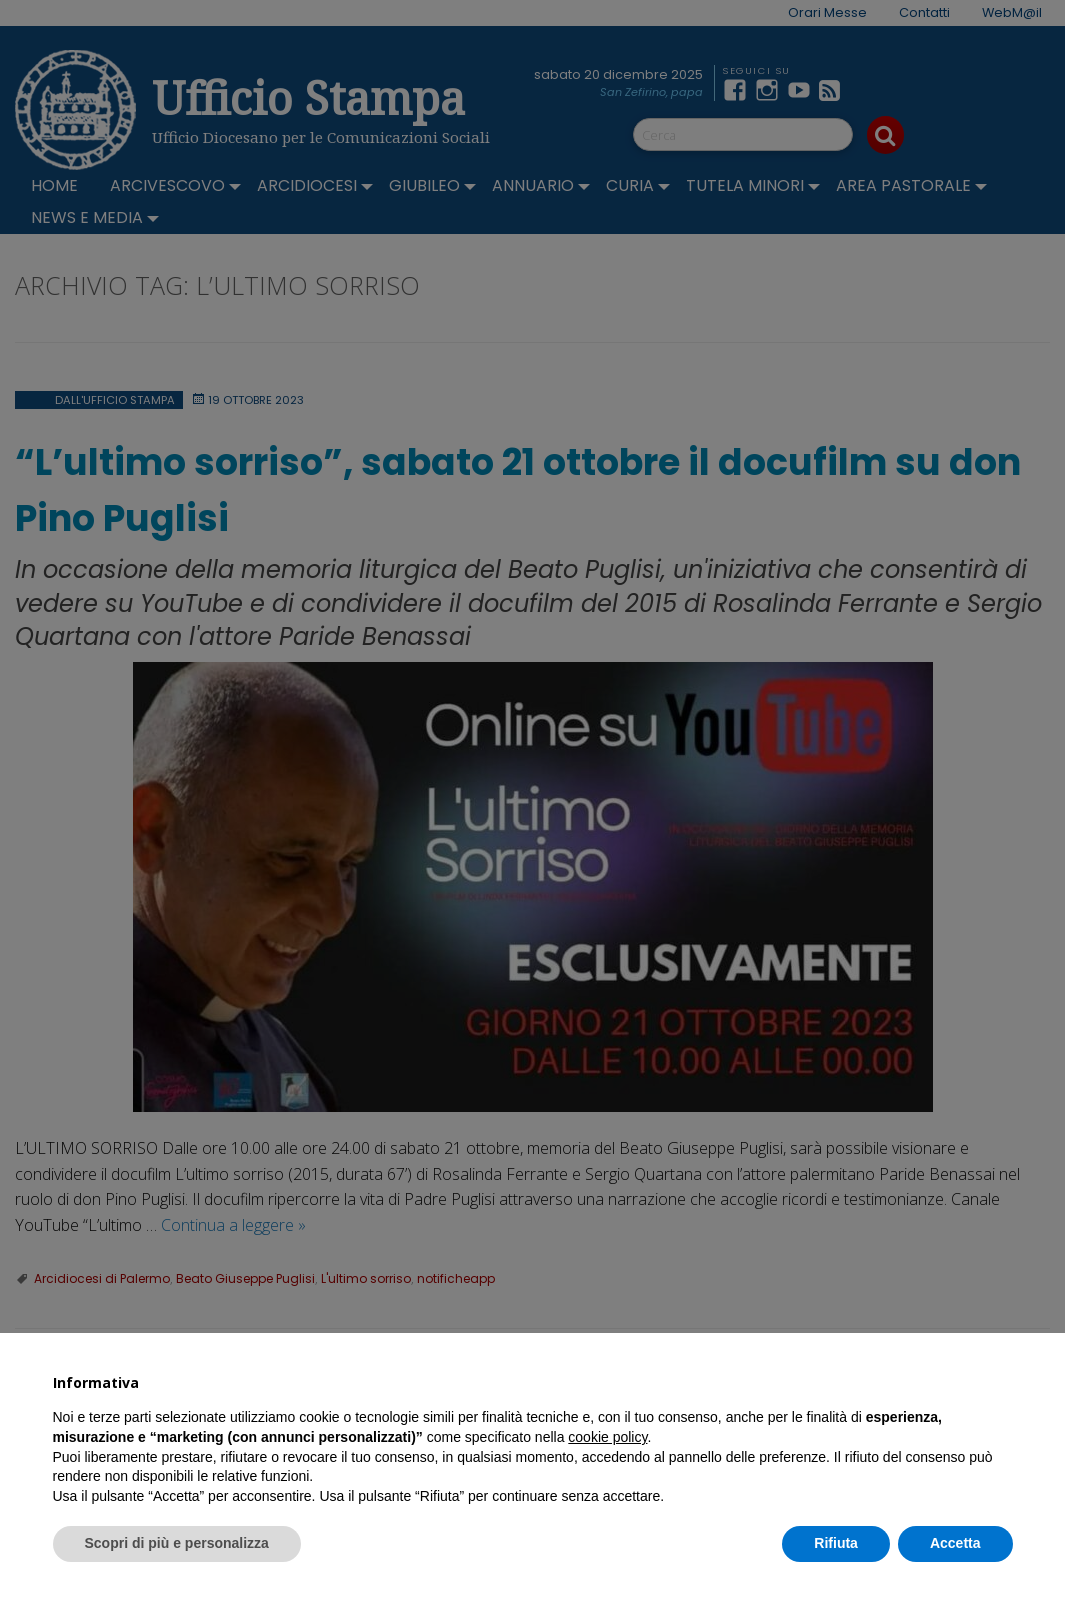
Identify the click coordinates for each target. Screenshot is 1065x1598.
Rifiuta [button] (836, 1543)
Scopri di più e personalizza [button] (177, 1543)
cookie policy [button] (607, 1437)
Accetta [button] (955, 1543)
